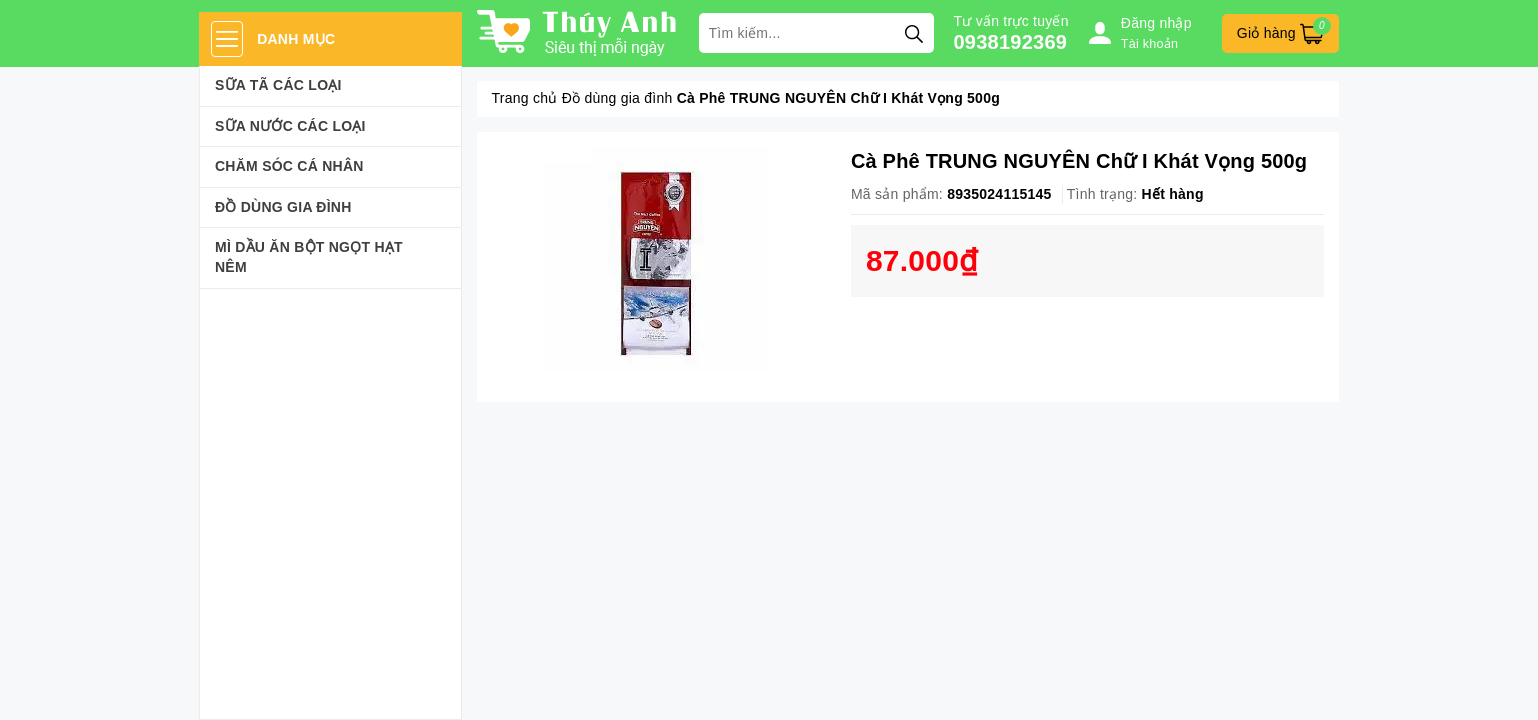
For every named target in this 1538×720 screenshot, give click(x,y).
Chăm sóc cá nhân (289, 166)
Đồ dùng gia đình (283, 207)
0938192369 (1011, 42)
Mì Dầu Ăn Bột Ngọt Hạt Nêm (309, 257)
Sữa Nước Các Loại (290, 126)
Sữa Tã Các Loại (278, 85)
